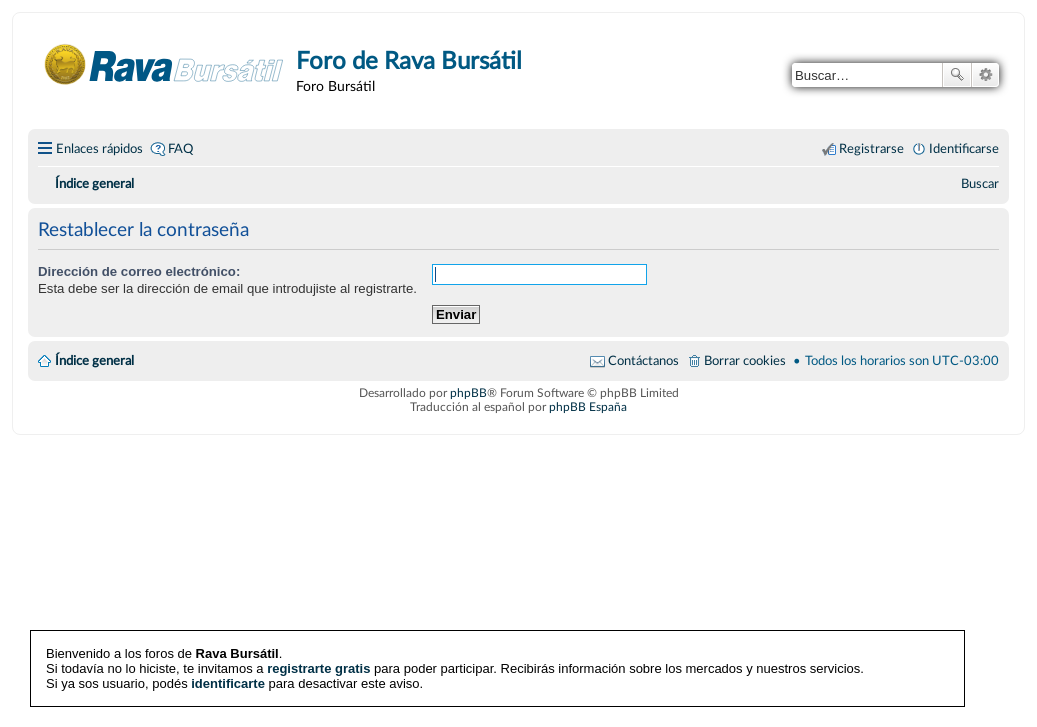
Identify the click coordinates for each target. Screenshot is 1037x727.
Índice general (94, 361)
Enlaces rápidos (99, 149)
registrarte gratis (318, 668)
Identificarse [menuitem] (964, 149)
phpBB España (588, 407)
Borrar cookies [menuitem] (745, 361)
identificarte (228, 683)
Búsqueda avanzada (985, 75)
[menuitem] (980, 184)
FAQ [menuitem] (180, 149)
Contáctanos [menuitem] (643, 361)
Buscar (957, 75)
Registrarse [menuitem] (871, 149)
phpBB (468, 393)
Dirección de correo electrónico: (139, 271)
